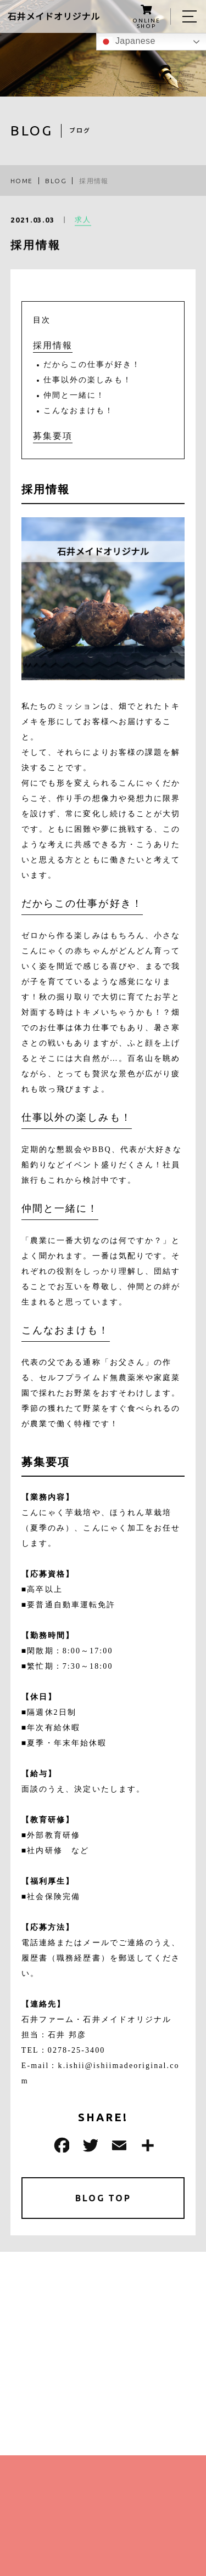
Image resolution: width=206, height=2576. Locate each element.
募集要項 (53, 435)
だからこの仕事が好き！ (92, 364)
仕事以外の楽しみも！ (87, 380)
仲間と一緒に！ (74, 395)
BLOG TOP (103, 2198)
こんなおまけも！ (78, 410)
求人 (83, 220)
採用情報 (53, 345)
